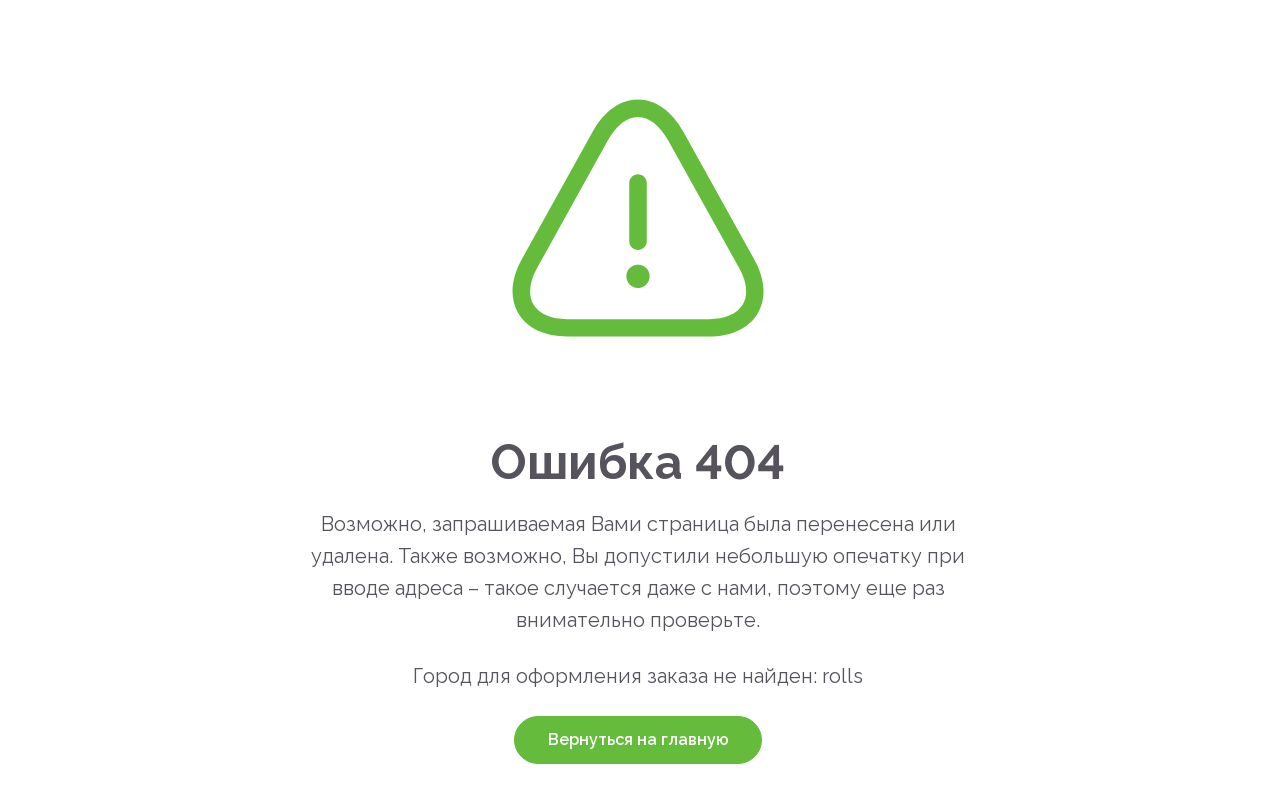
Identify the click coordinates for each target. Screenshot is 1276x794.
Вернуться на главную (638, 739)
